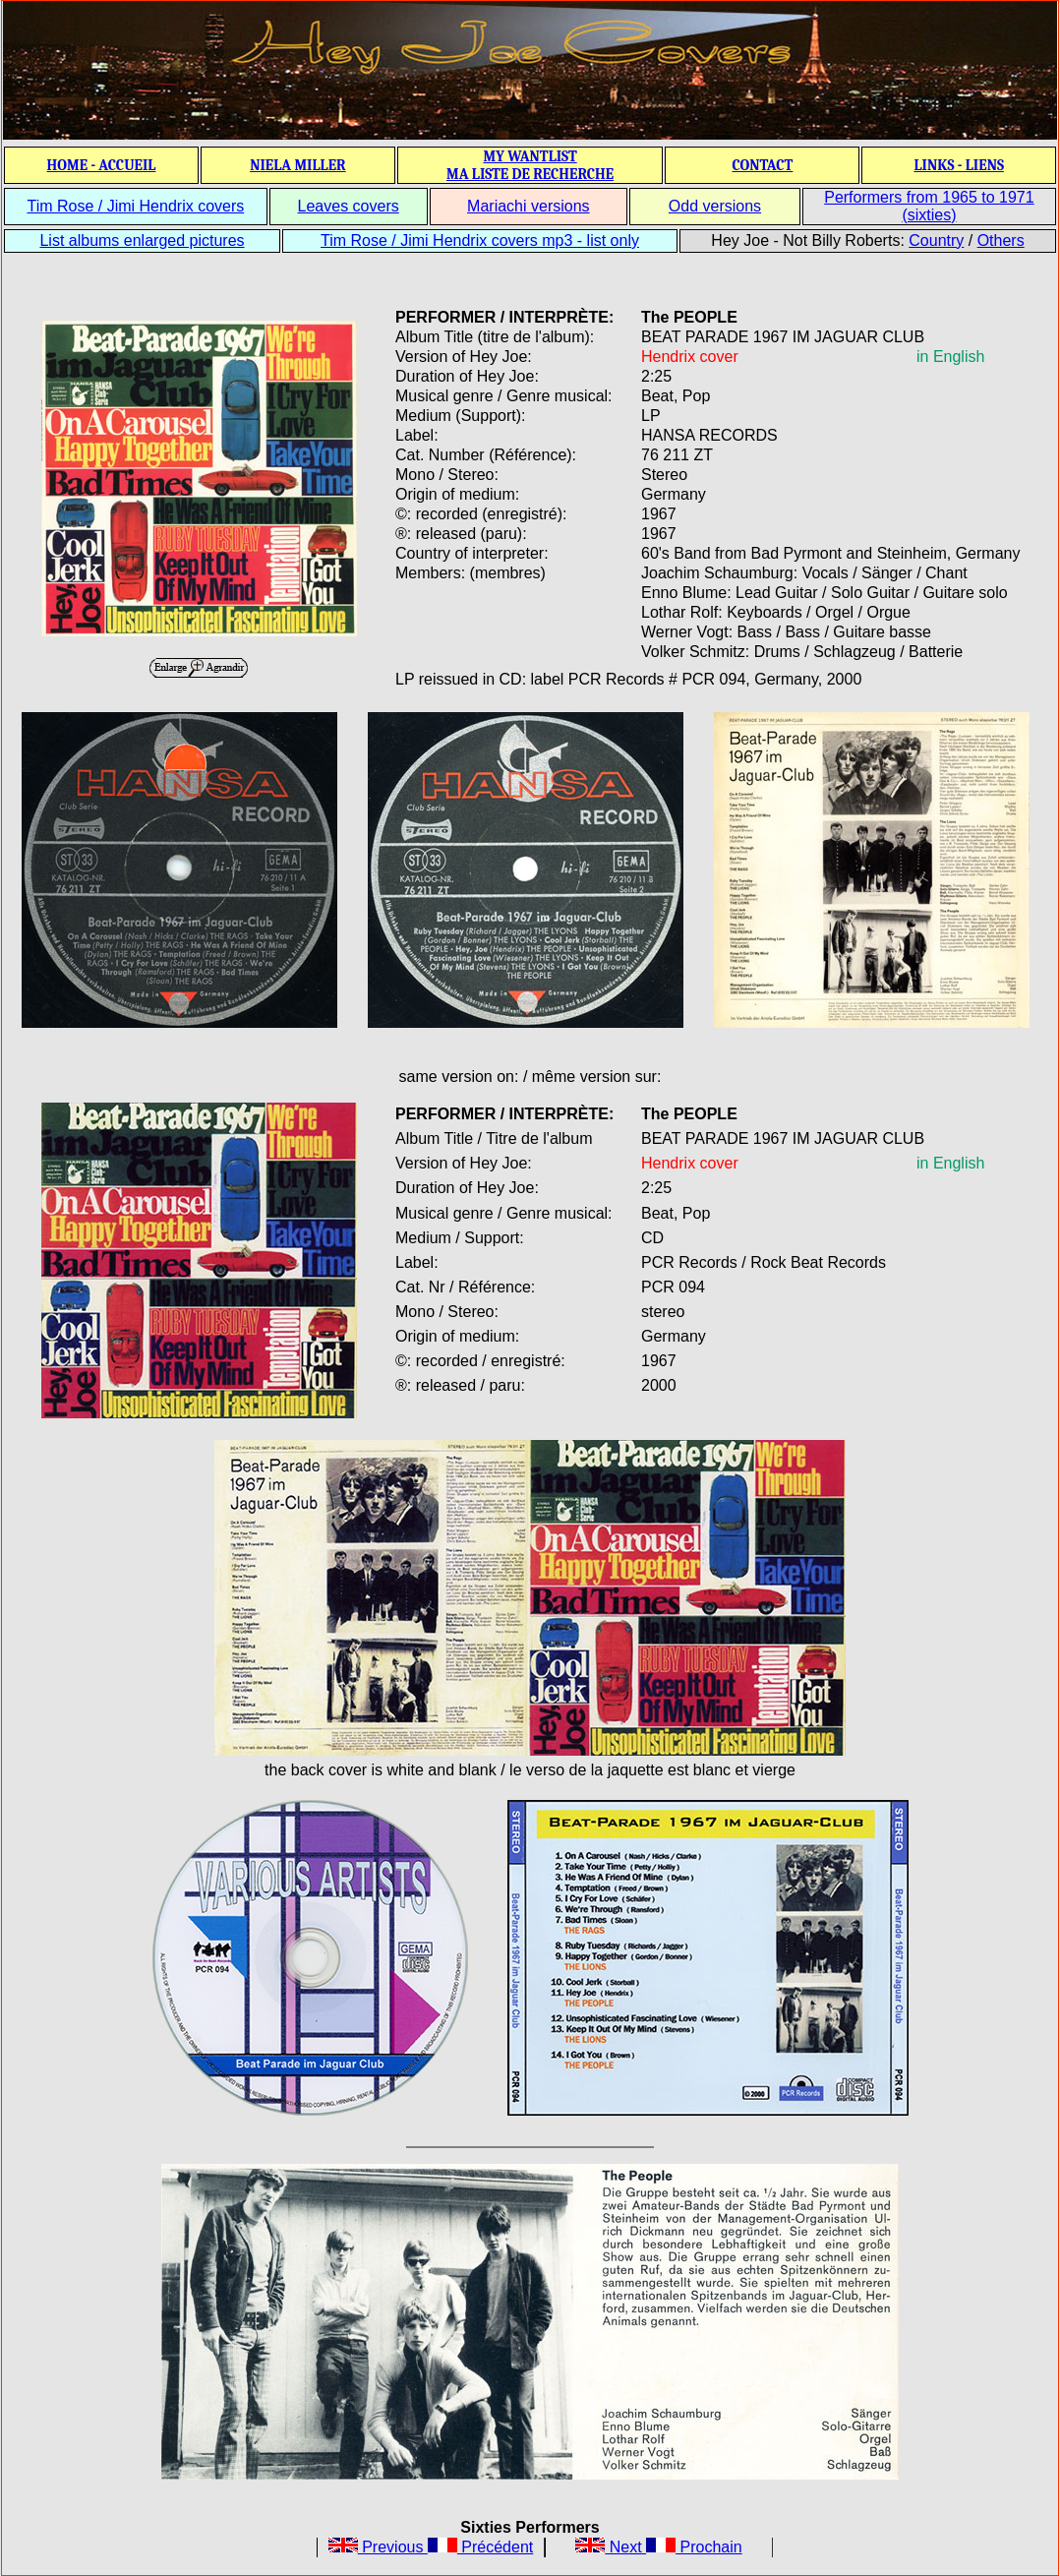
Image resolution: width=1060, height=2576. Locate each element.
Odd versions (715, 206)
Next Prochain (658, 2547)
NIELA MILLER (298, 165)
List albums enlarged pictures (141, 240)
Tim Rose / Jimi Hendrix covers (135, 206)
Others (1001, 240)
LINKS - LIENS (958, 165)
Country (936, 240)
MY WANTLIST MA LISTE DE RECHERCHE (530, 165)
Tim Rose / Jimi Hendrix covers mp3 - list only (480, 240)
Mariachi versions (528, 206)
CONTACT (762, 165)
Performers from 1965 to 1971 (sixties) (928, 206)
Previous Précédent (431, 2547)
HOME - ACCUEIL (101, 165)
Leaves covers (348, 206)
